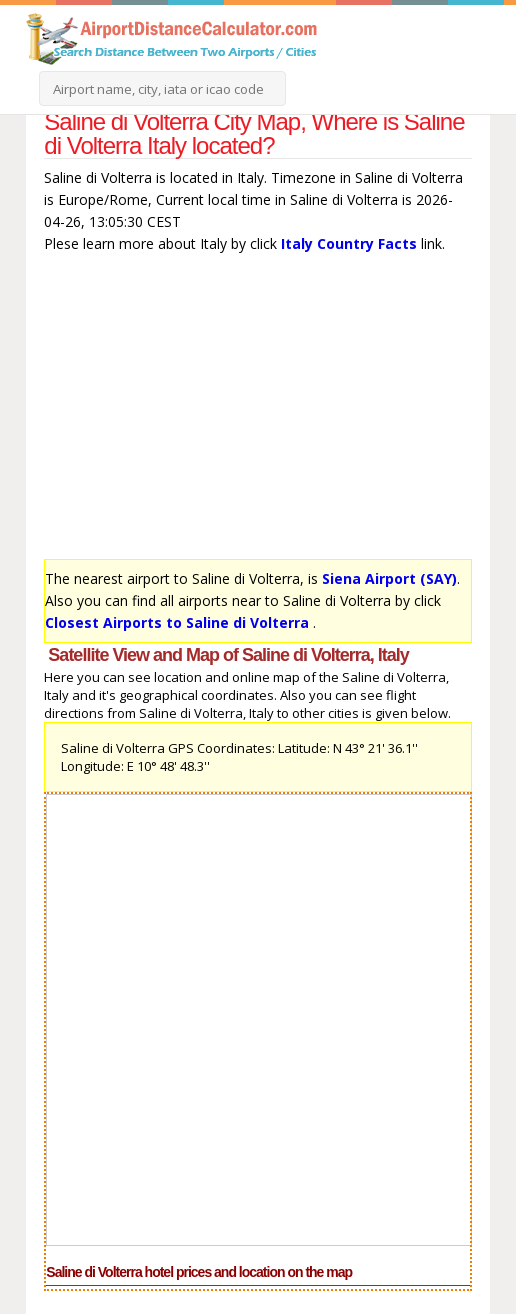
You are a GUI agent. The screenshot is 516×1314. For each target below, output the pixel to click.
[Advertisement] (257, 411)
